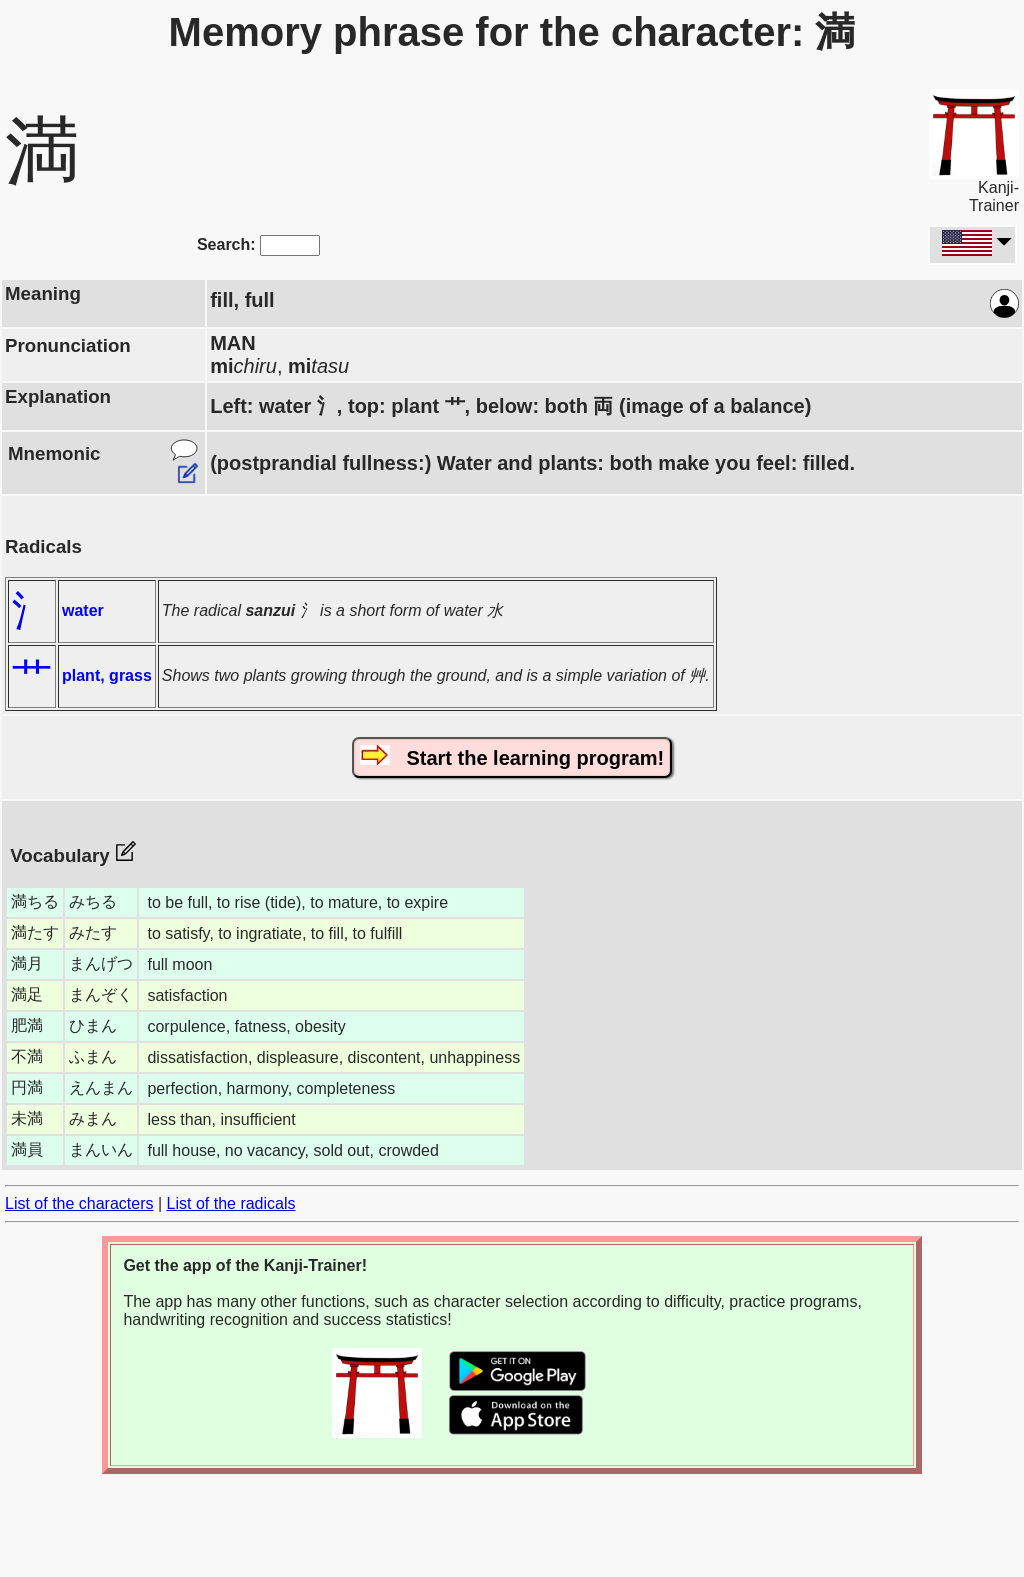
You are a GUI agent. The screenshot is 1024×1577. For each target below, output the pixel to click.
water (83, 610)
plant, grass (107, 675)
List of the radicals (231, 1203)
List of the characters (79, 1203)
